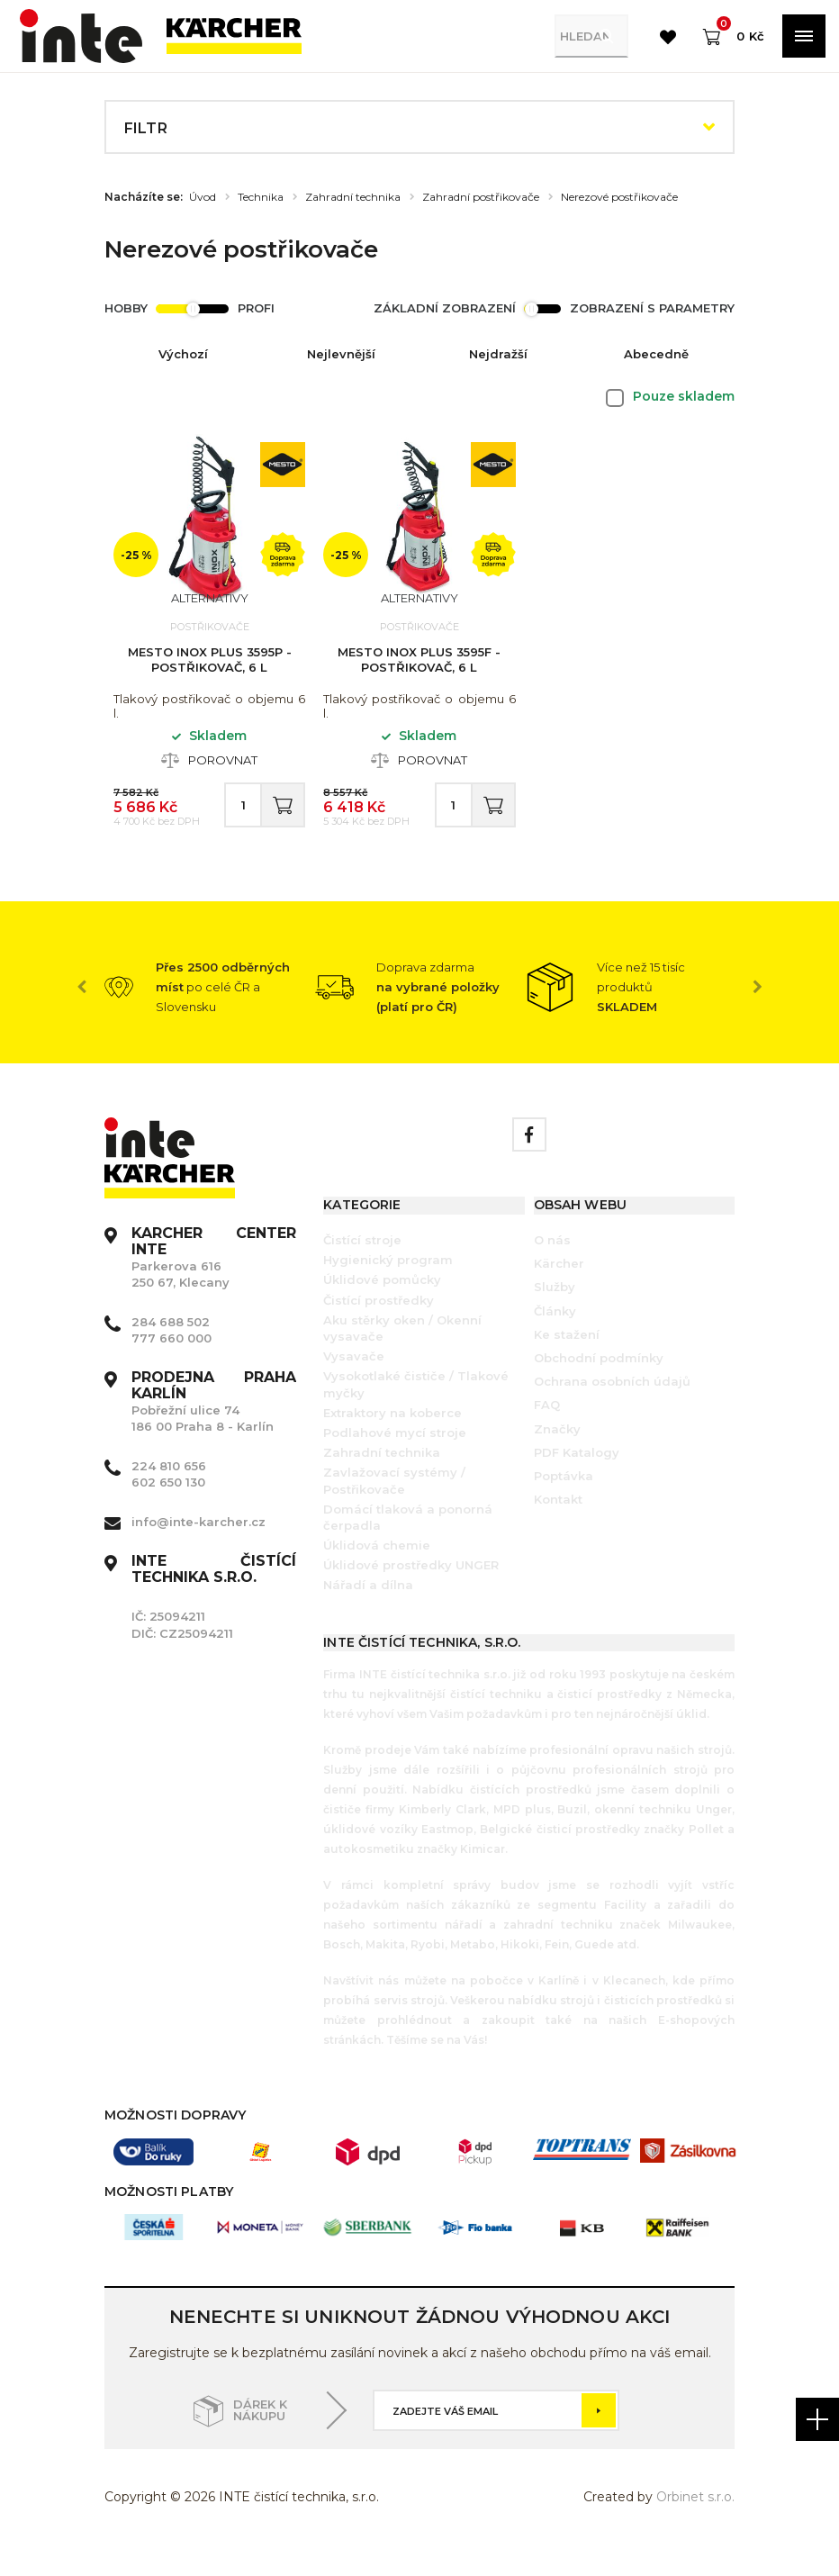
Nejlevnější (341, 354)
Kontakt (558, 1525)
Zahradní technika (353, 197)
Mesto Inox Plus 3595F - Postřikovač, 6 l (419, 667)
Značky (557, 1455)
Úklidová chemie (376, 1571)
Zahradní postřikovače (480, 197)
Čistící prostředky (378, 1326)
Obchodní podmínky (598, 1384)
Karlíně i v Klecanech (599, 2006)
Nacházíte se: (143, 197)
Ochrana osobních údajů (612, 1407)
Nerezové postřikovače (619, 197)
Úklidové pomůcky (382, 1305)
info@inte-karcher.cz (198, 1548)
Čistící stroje (362, 1266)
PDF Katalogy (576, 1478)
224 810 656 (168, 1492)
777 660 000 (171, 1364)
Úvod (202, 197)
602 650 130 (168, 1508)
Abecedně (656, 354)
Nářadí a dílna (368, 1611)
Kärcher (559, 1289)
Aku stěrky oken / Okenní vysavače (402, 1354)
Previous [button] (81, 1012)
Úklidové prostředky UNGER (411, 1591)
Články (555, 1337)
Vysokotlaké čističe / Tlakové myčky (416, 1410)
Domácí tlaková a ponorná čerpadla (407, 1543)
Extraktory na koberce (392, 1439)
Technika (261, 197)
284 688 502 (170, 1348)
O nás (552, 1266)
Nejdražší (498, 354)
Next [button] (757, 1012)
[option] (209, 1013)
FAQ (547, 1431)
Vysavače (353, 1382)
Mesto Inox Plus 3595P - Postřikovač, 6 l (210, 667)
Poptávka (563, 1502)
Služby (554, 1313)
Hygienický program (388, 1286)
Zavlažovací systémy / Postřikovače (394, 1506)
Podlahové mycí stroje (394, 1458)
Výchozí (183, 354)
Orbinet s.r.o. (695, 2523)
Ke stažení (567, 1360)
